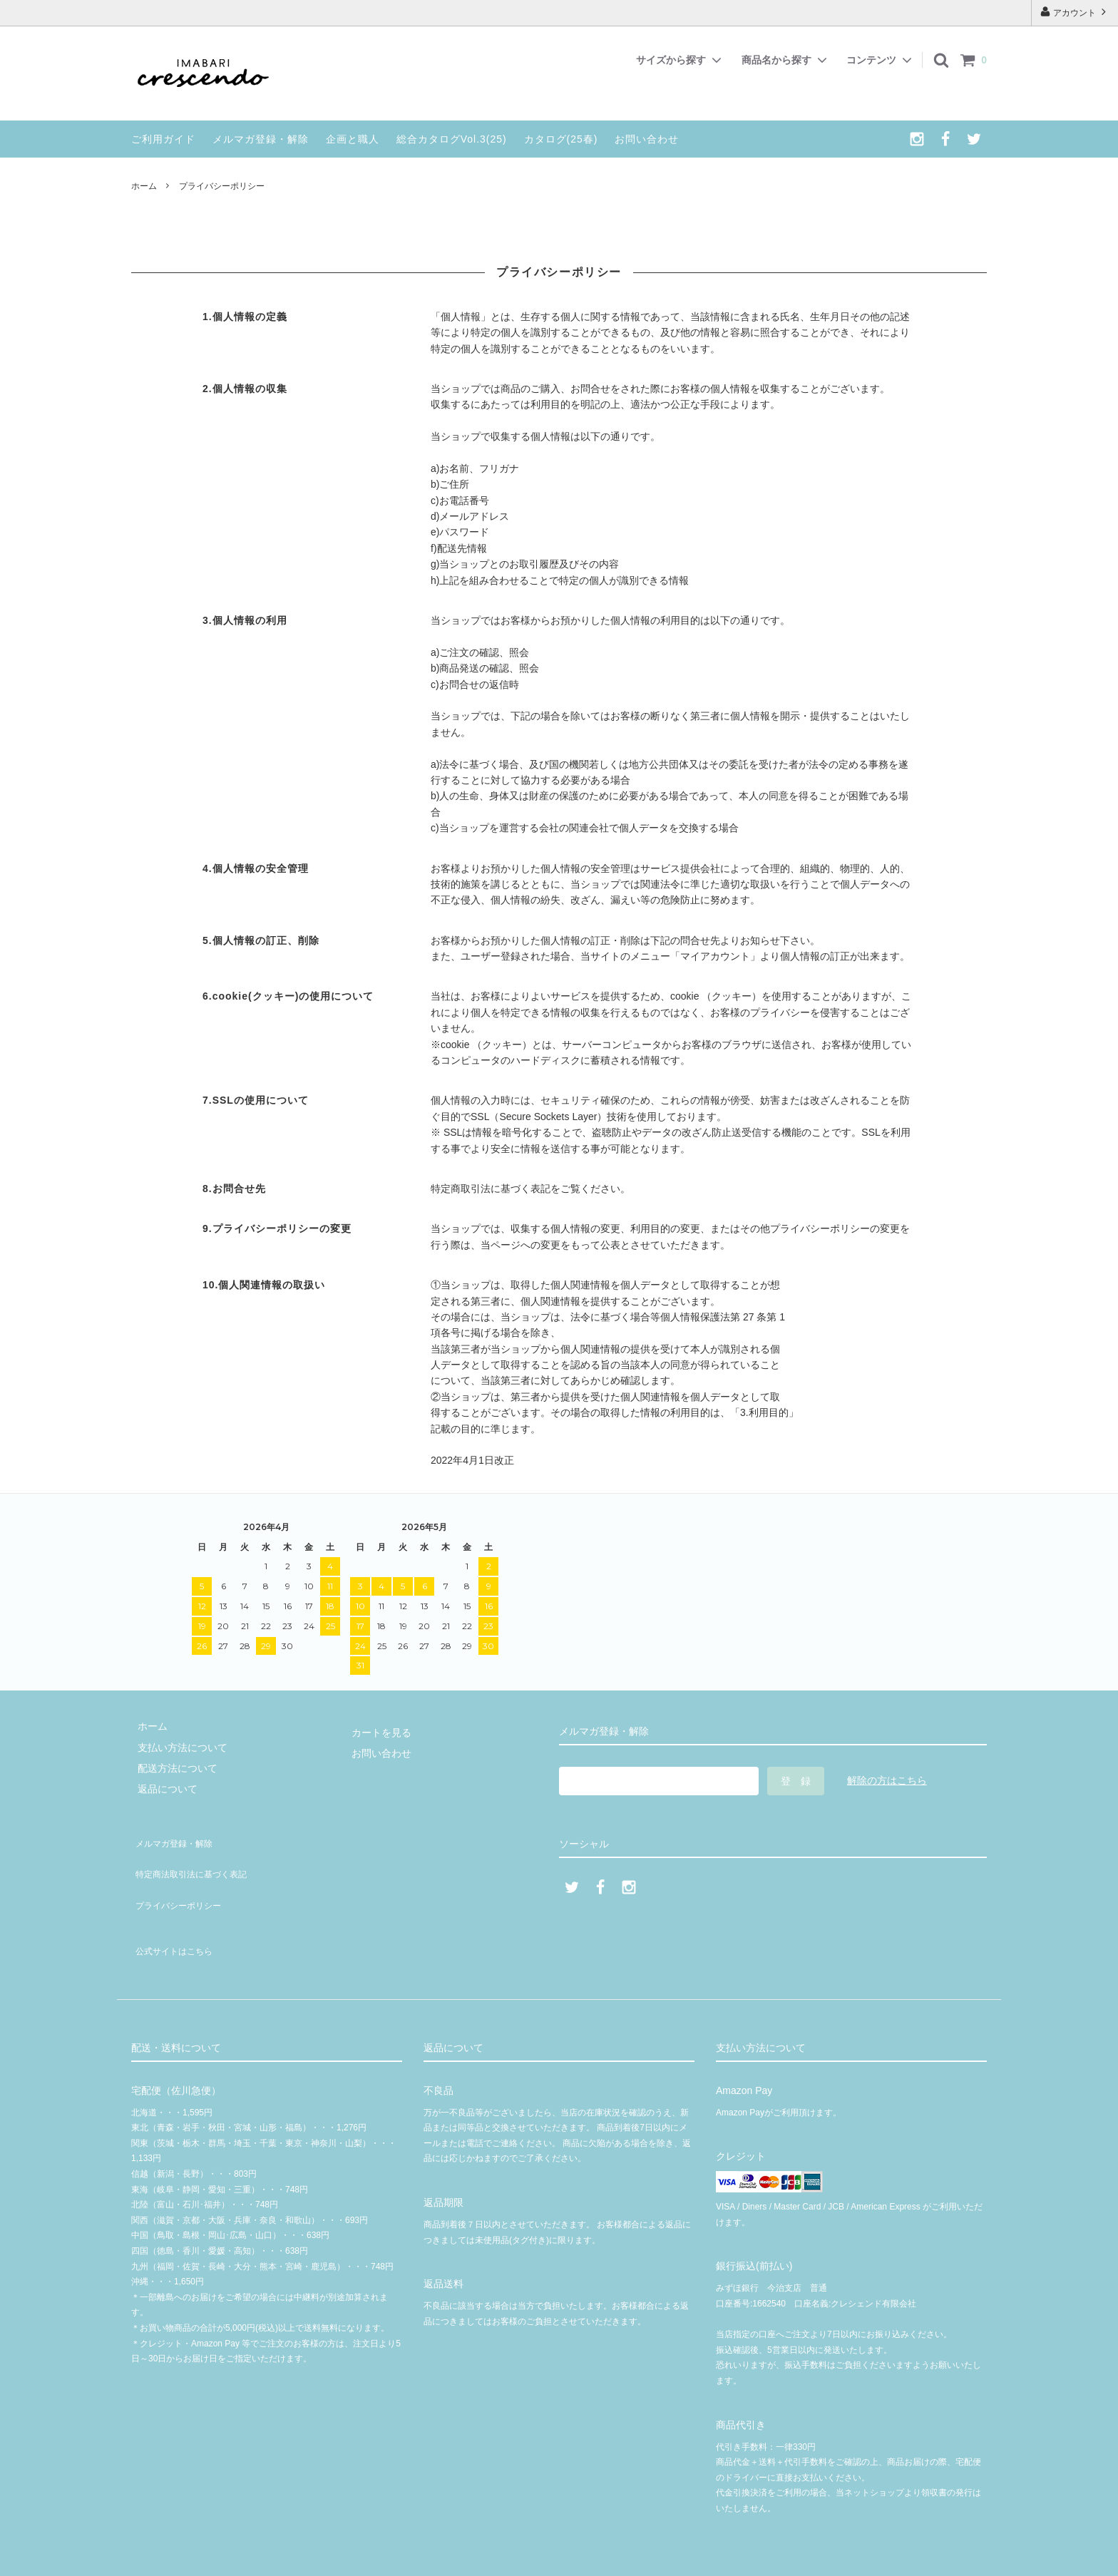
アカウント (1075, 12)
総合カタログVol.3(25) (451, 139)
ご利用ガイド (163, 139)
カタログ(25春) (561, 139)
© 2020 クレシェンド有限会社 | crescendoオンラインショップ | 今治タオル (563, 2557)
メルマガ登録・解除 (260, 139)
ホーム (144, 186)
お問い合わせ (647, 139)
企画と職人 (352, 139)
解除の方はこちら (887, 1780)
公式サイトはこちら (176, 1916)
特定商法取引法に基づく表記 (196, 1859)
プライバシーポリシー (181, 1881)
